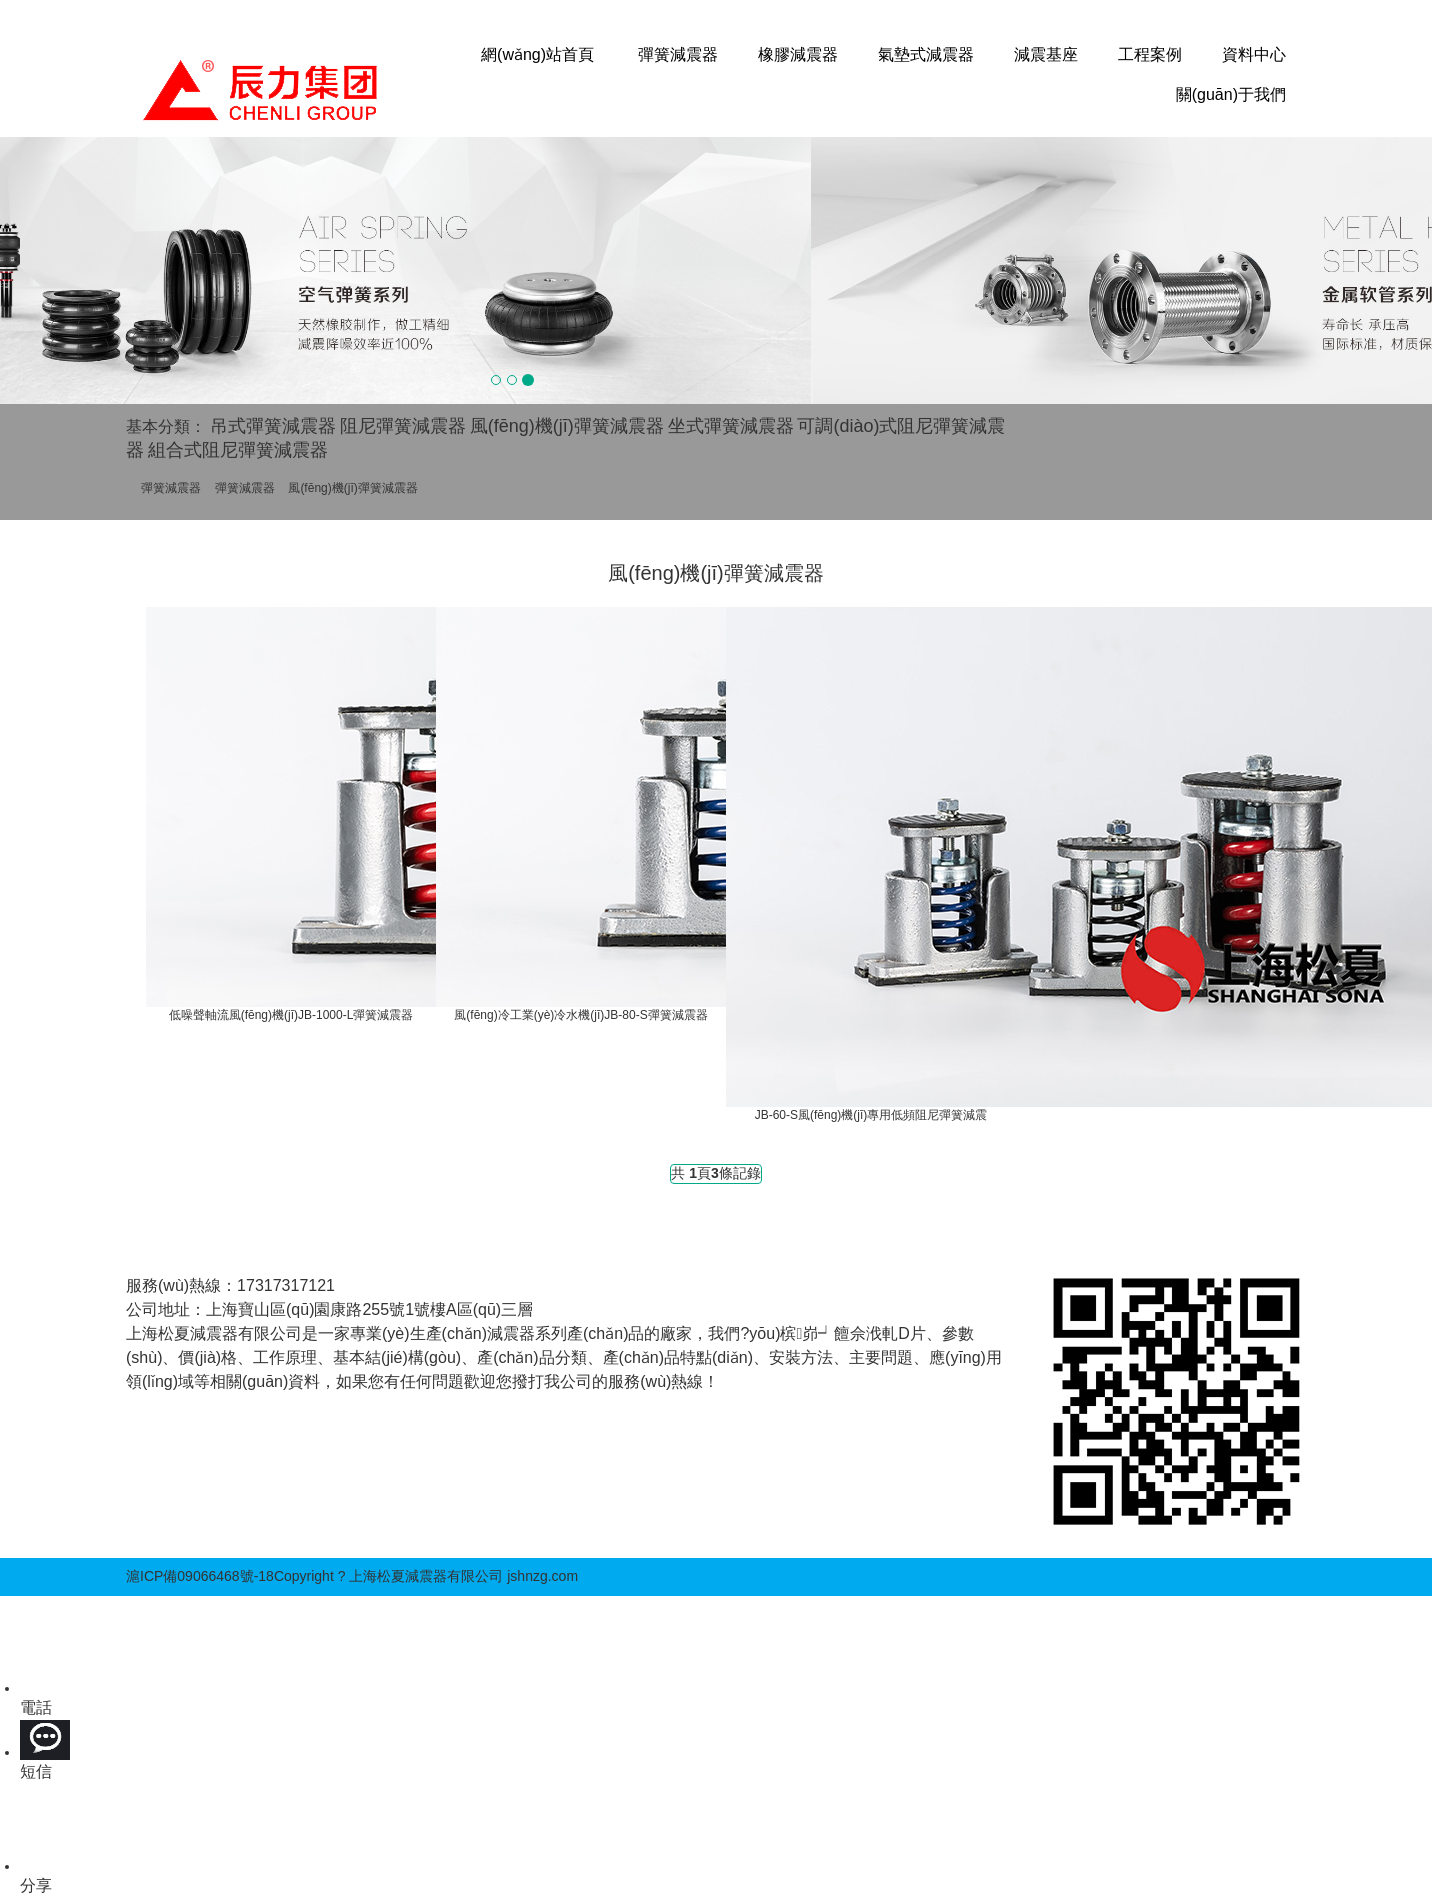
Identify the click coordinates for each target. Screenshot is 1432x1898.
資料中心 (1254, 54)
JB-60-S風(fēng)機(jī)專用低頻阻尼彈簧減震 (871, 1115)
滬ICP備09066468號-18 (200, 1576)
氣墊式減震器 (926, 54)
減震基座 (1046, 54)
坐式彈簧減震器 (731, 426)
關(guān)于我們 (1231, 94)
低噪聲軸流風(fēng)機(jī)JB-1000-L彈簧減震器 (291, 1015)
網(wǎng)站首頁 (537, 54)
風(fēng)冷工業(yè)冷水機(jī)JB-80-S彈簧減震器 (580, 1015)
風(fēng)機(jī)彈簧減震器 (567, 426)
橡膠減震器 (798, 54)
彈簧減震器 (678, 54)
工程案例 (1150, 54)
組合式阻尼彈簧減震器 (238, 450)
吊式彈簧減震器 (273, 426)
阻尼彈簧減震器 (403, 426)
